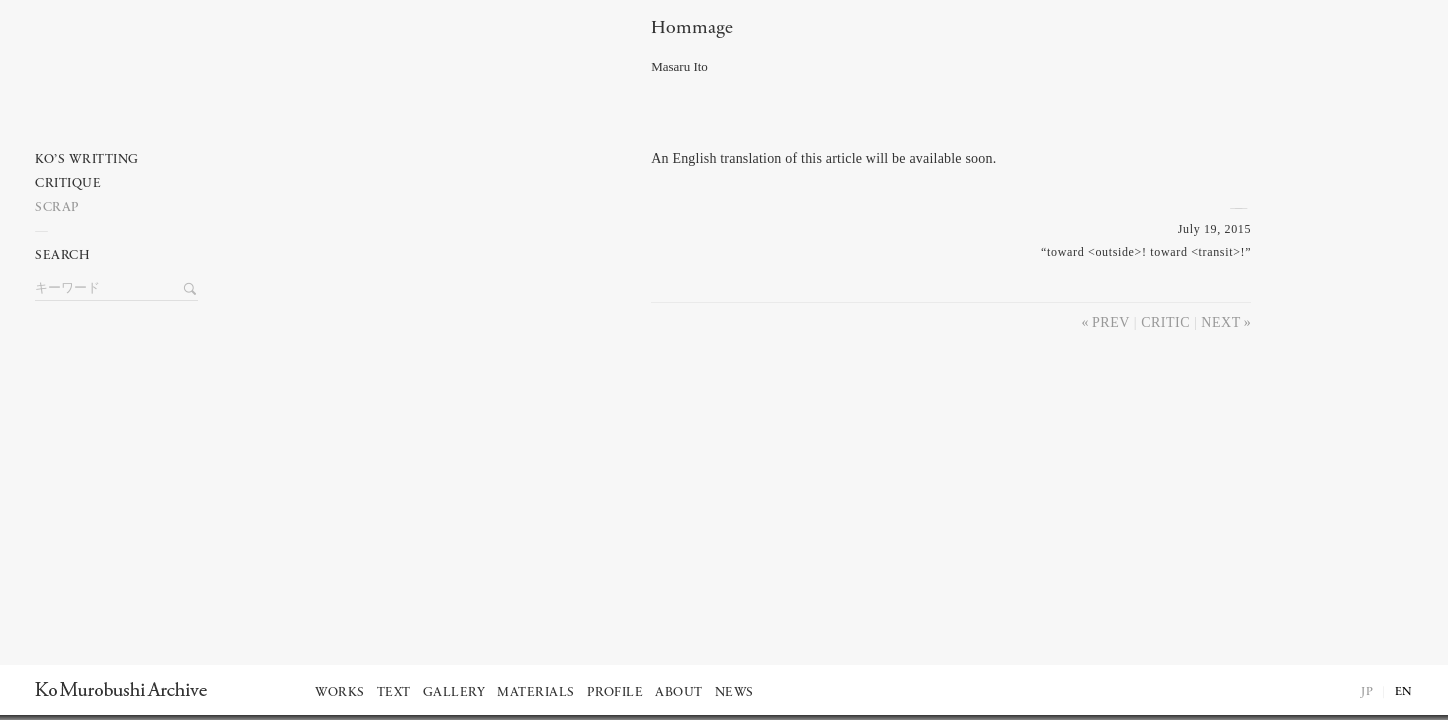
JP (1367, 692)
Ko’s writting (87, 159)
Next (1220, 322)
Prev (1111, 322)
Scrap (57, 207)
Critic (1165, 322)
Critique (68, 183)
